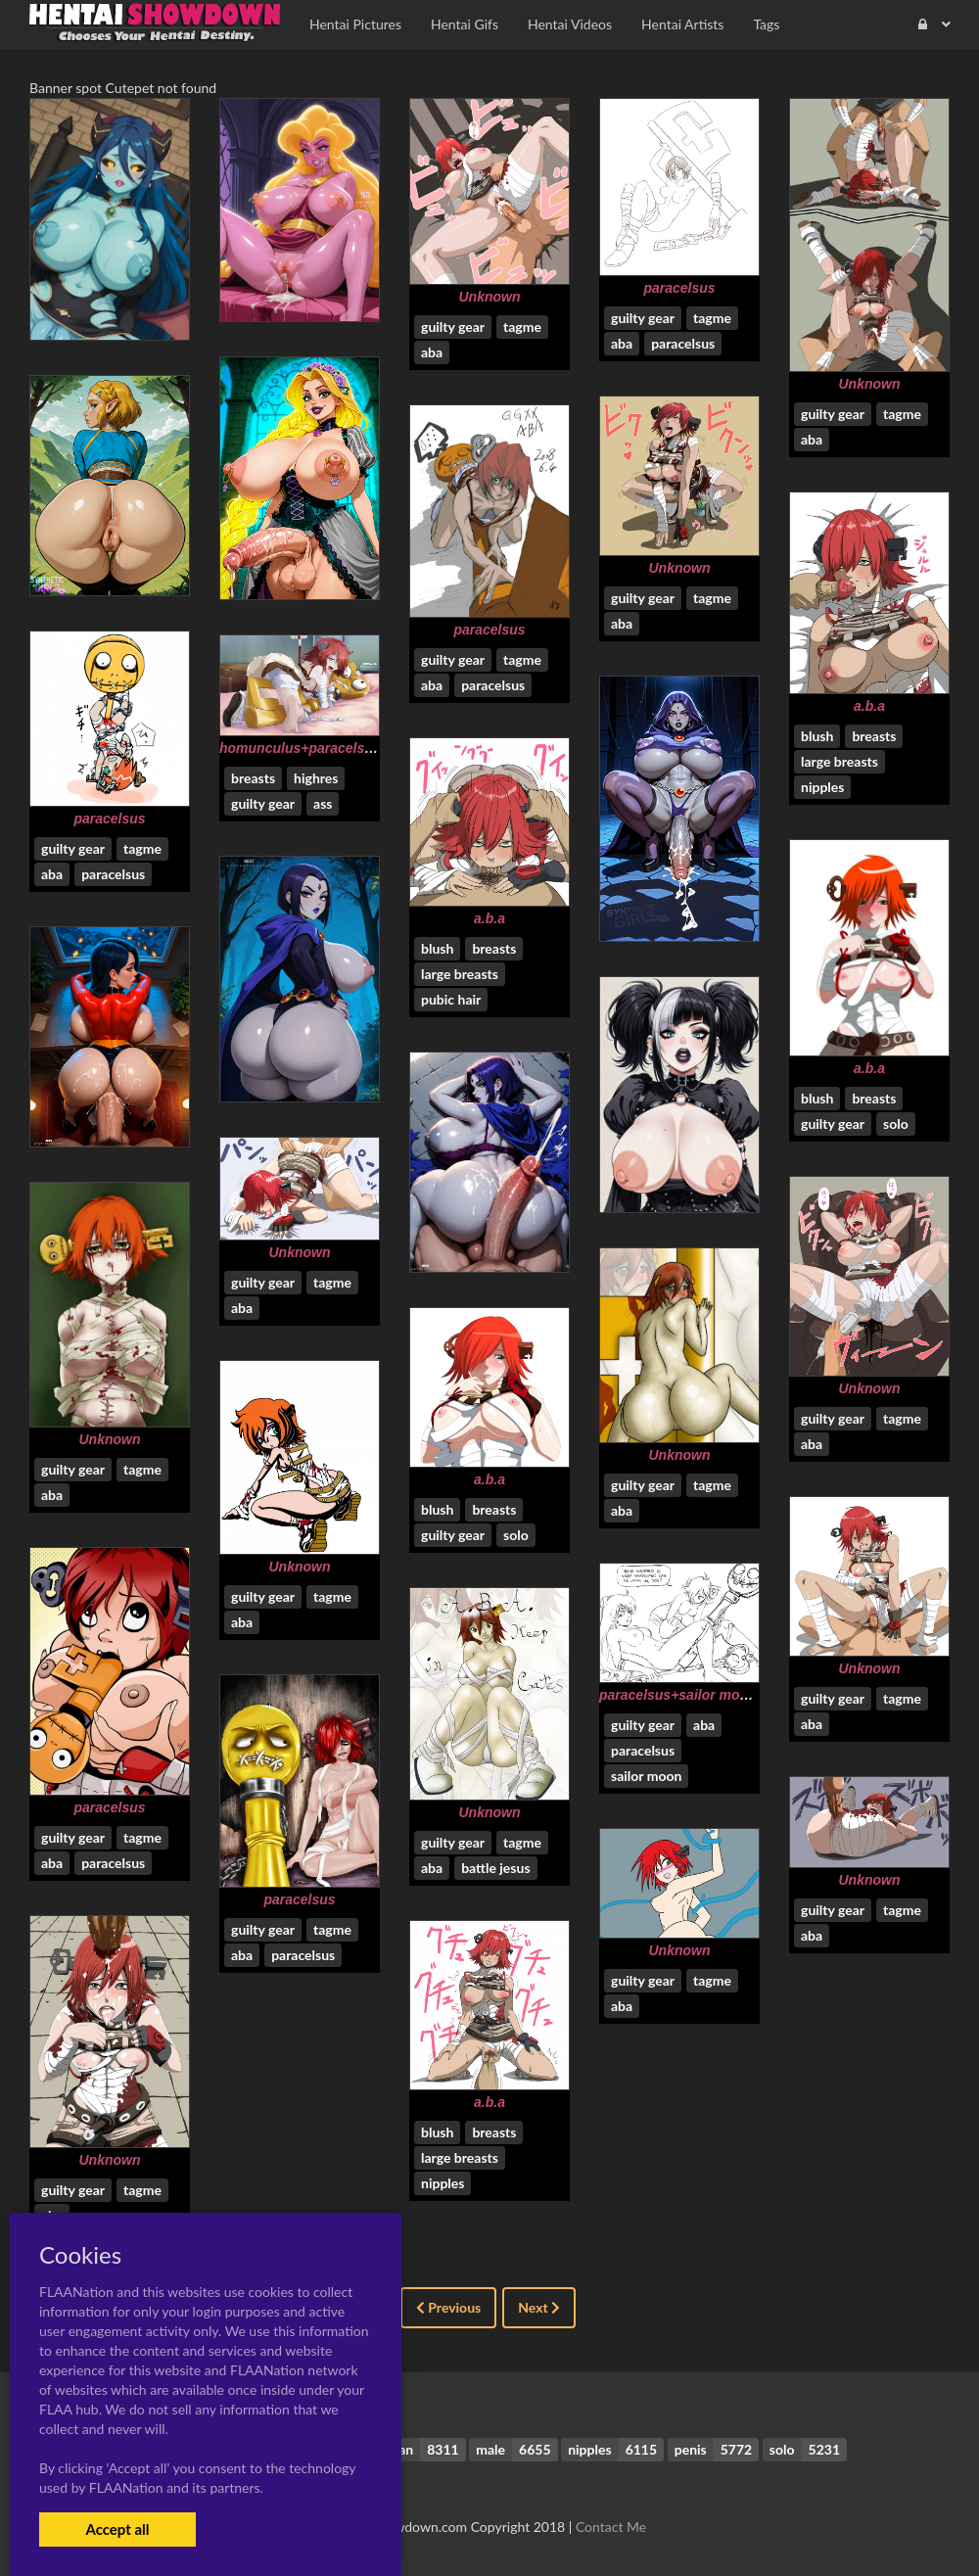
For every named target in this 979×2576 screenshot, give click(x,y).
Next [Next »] (539, 2307)
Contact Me (611, 2526)
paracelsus (679, 288)
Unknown (490, 296)
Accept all (117, 2529)
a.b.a (869, 706)
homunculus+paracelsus (300, 748)
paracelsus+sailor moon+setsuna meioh (730, 1695)
